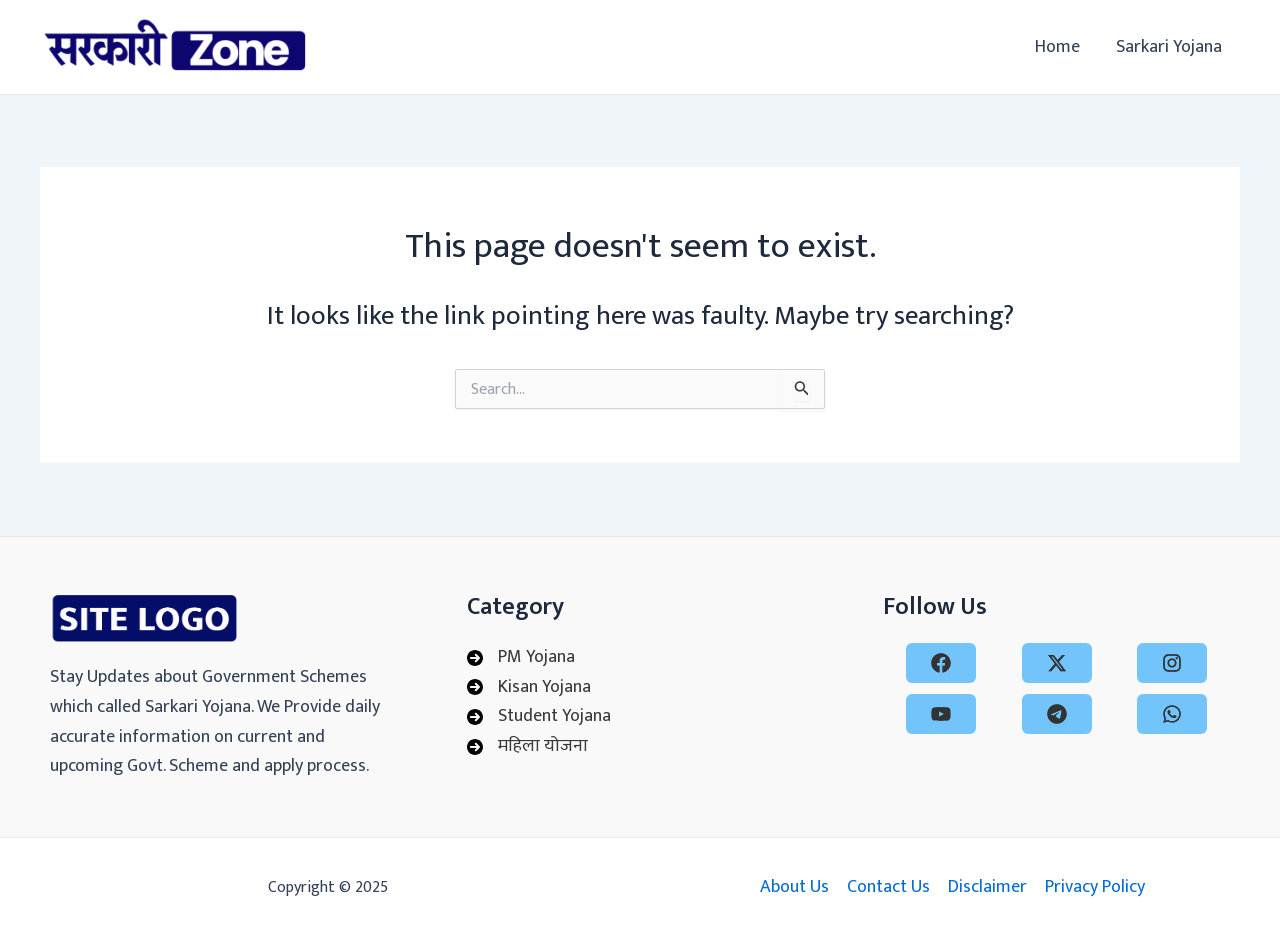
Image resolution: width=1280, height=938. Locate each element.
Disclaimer (987, 887)
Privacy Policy (1095, 887)
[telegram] (1057, 714)
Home (1057, 47)
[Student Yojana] (539, 717)
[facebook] (941, 663)
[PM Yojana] (521, 658)
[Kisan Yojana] (529, 688)
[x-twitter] (1057, 663)
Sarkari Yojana (1169, 47)
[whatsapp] (1172, 714)
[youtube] (941, 714)
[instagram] (1172, 663)
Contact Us (888, 887)
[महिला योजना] (527, 747)
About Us (794, 887)
